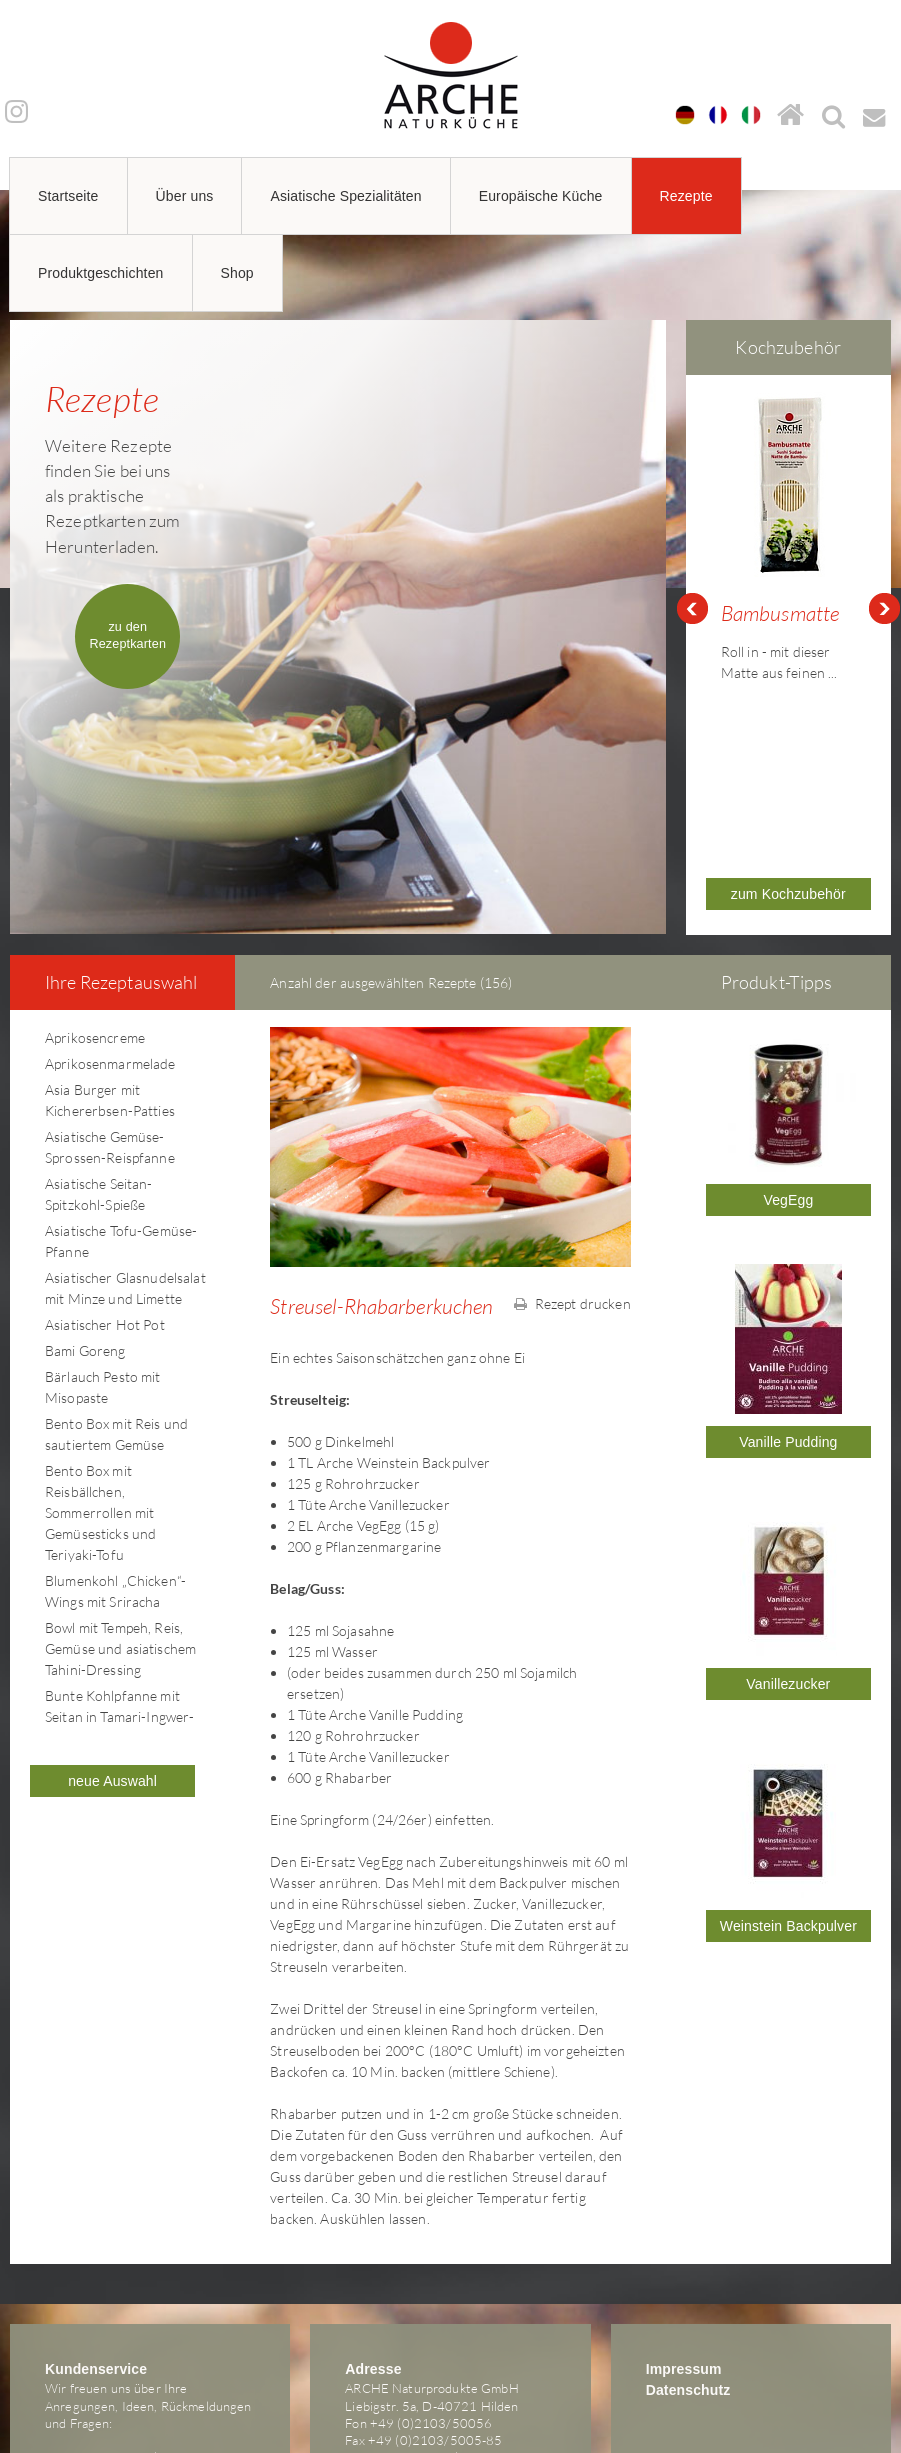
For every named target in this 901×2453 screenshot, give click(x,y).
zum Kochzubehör (788, 795)
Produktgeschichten (101, 273)
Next (885, 559)
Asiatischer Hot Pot (105, 1225)
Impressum (684, 2270)
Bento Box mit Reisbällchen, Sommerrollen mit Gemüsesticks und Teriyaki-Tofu (100, 1413)
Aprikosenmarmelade (110, 964)
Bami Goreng (85, 1251)
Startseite (68, 196)
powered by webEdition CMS (840, 2446)
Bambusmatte (780, 613)
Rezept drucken (572, 1204)
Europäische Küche (541, 196)
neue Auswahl (112, 1682)
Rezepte (686, 196)
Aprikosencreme (95, 938)
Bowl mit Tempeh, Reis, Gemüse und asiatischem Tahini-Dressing (120, 1549)
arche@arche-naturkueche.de (129, 2358)
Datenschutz (688, 2291)
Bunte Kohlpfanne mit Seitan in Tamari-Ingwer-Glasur (119, 1617)
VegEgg (788, 1101)
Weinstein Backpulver (788, 1827)
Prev (692, 559)
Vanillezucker (788, 1585)
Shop (237, 273)
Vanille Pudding (788, 1343)
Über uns (185, 196)
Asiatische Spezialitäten (345, 196)
